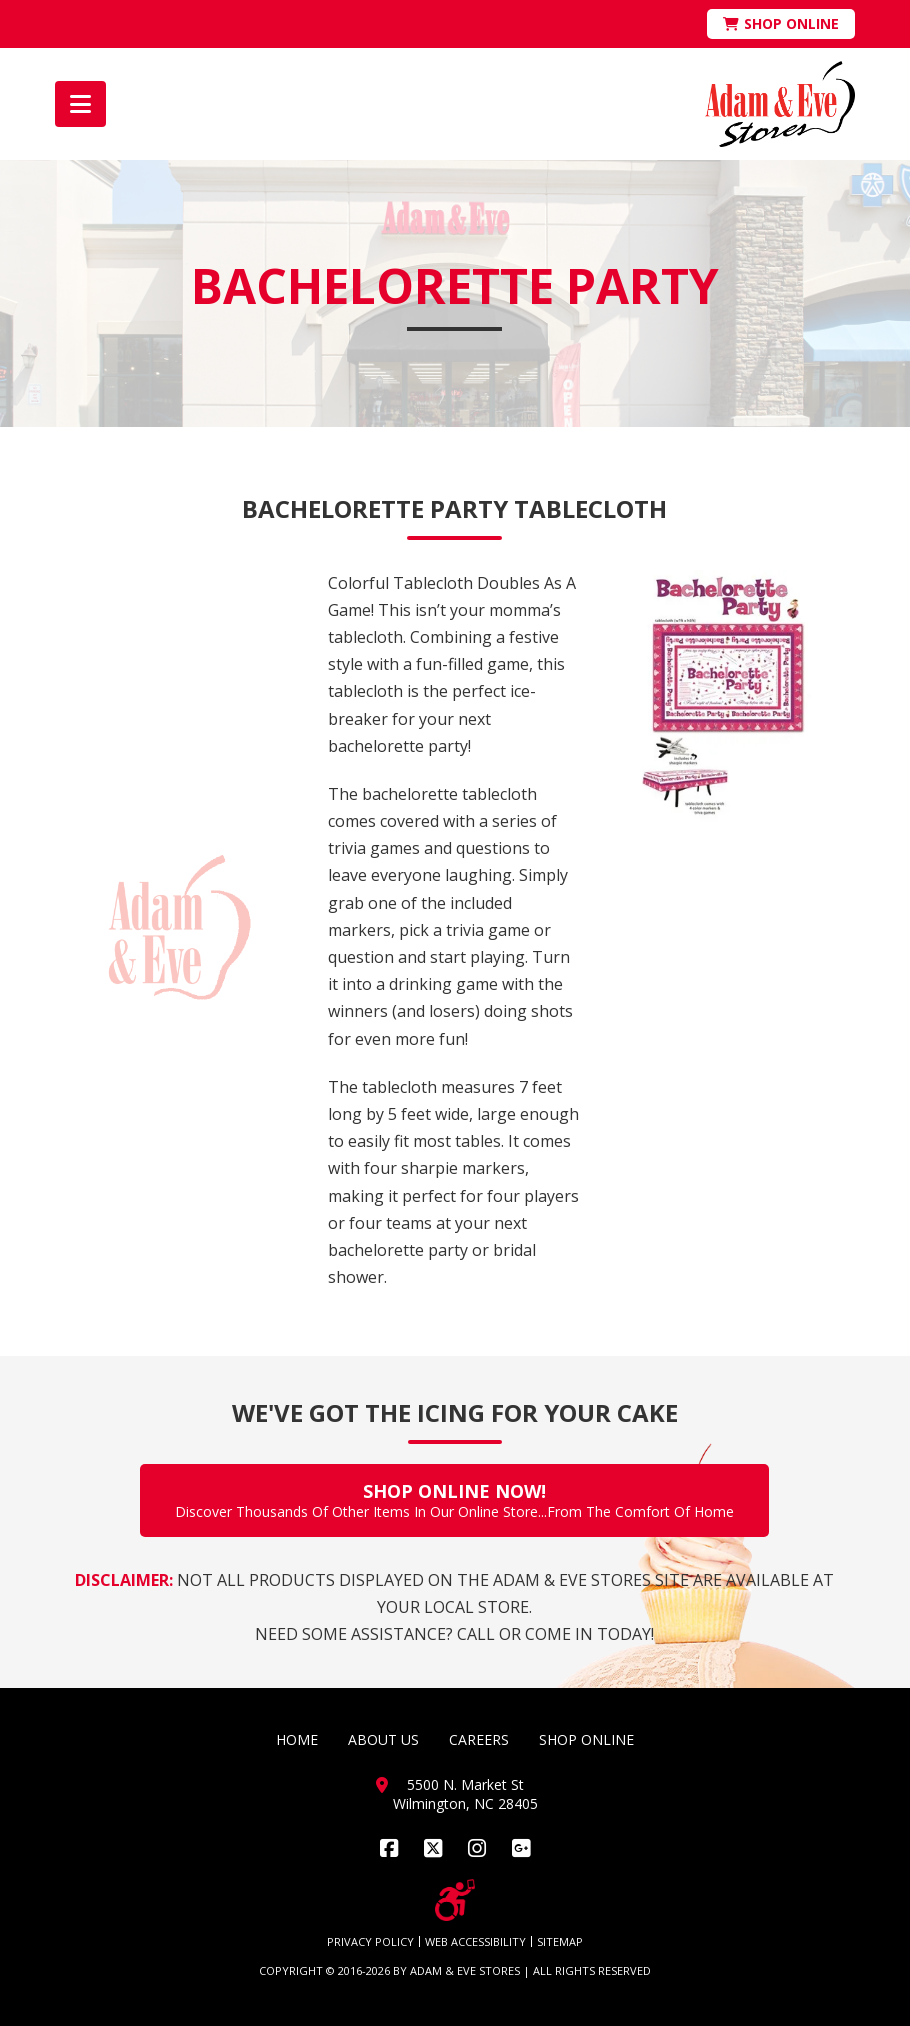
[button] (80, 104)
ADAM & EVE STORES (465, 1970)
